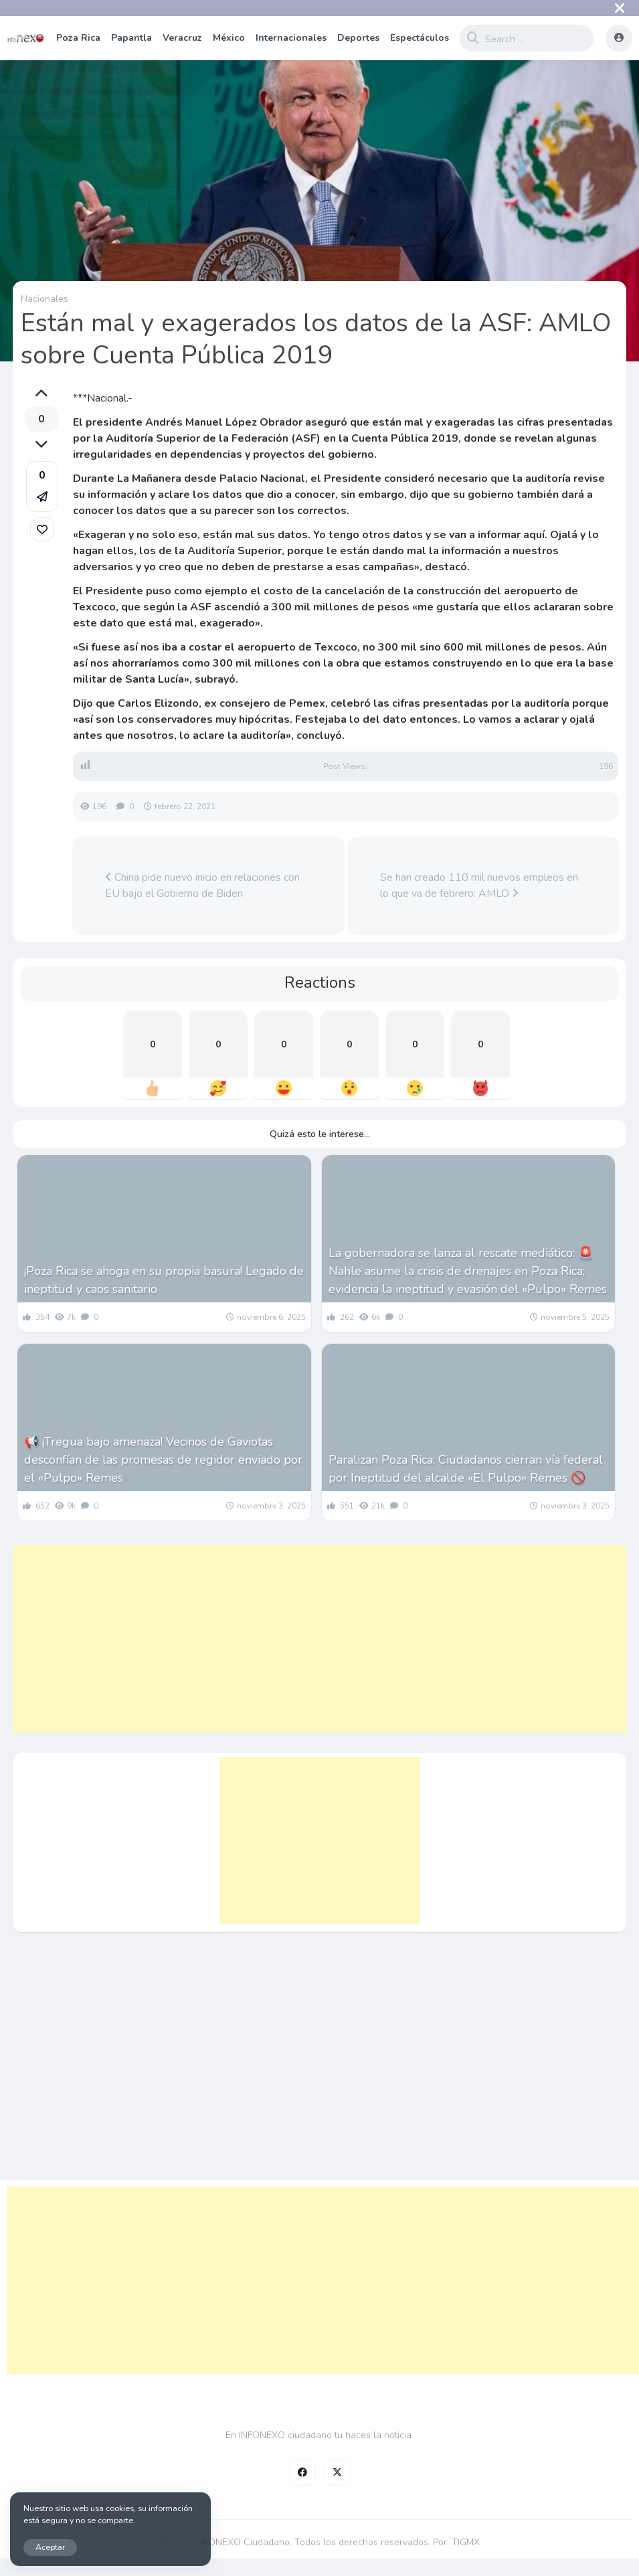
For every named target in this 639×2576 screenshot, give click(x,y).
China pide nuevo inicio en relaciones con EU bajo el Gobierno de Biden (202, 885)
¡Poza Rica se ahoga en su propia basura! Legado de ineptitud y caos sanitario (164, 1280)
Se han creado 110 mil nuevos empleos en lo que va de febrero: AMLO (479, 885)
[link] (42, 529)
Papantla (131, 37)
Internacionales (291, 37)
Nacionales (44, 298)
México (229, 37)
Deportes (358, 37)
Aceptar (50, 2547)
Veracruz (182, 37)
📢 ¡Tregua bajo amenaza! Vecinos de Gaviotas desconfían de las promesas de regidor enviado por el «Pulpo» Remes (163, 1460)
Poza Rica (78, 37)
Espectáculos (419, 37)
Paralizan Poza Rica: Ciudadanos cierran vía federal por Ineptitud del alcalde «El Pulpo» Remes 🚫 (466, 1469)
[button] (42, 486)
